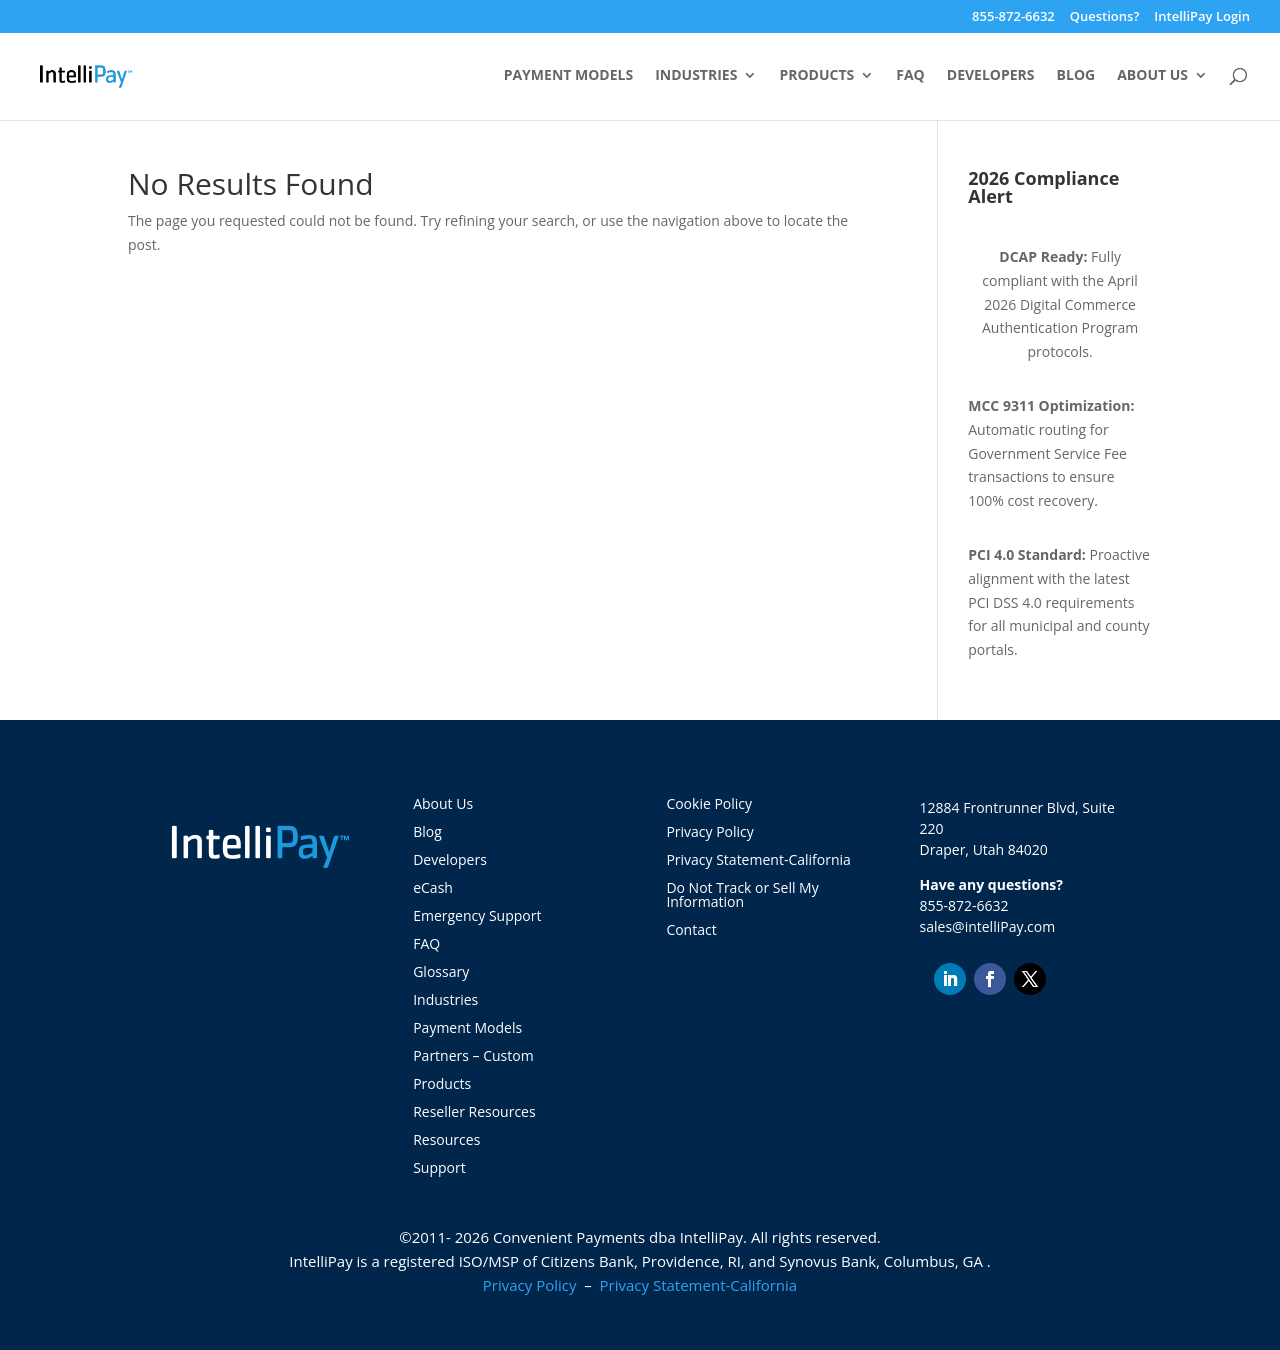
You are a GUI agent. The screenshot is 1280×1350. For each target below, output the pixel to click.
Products (816, 76)
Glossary (441, 971)
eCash (433, 887)
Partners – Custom (473, 1055)
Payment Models (569, 76)
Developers (991, 76)
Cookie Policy (709, 803)
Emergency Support (477, 915)
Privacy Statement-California (760, 859)
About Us (1152, 76)
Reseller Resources (474, 1111)
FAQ (910, 76)
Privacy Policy (709, 831)
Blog (1076, 76)
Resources (446, 1139)
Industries (696, 76)
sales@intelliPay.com (988, 926)
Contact (691, 929)
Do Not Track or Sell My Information (742, 894)
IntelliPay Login (1202, 17)
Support (439, 1167)
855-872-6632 (1013, 17)
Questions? (1105, 17)
